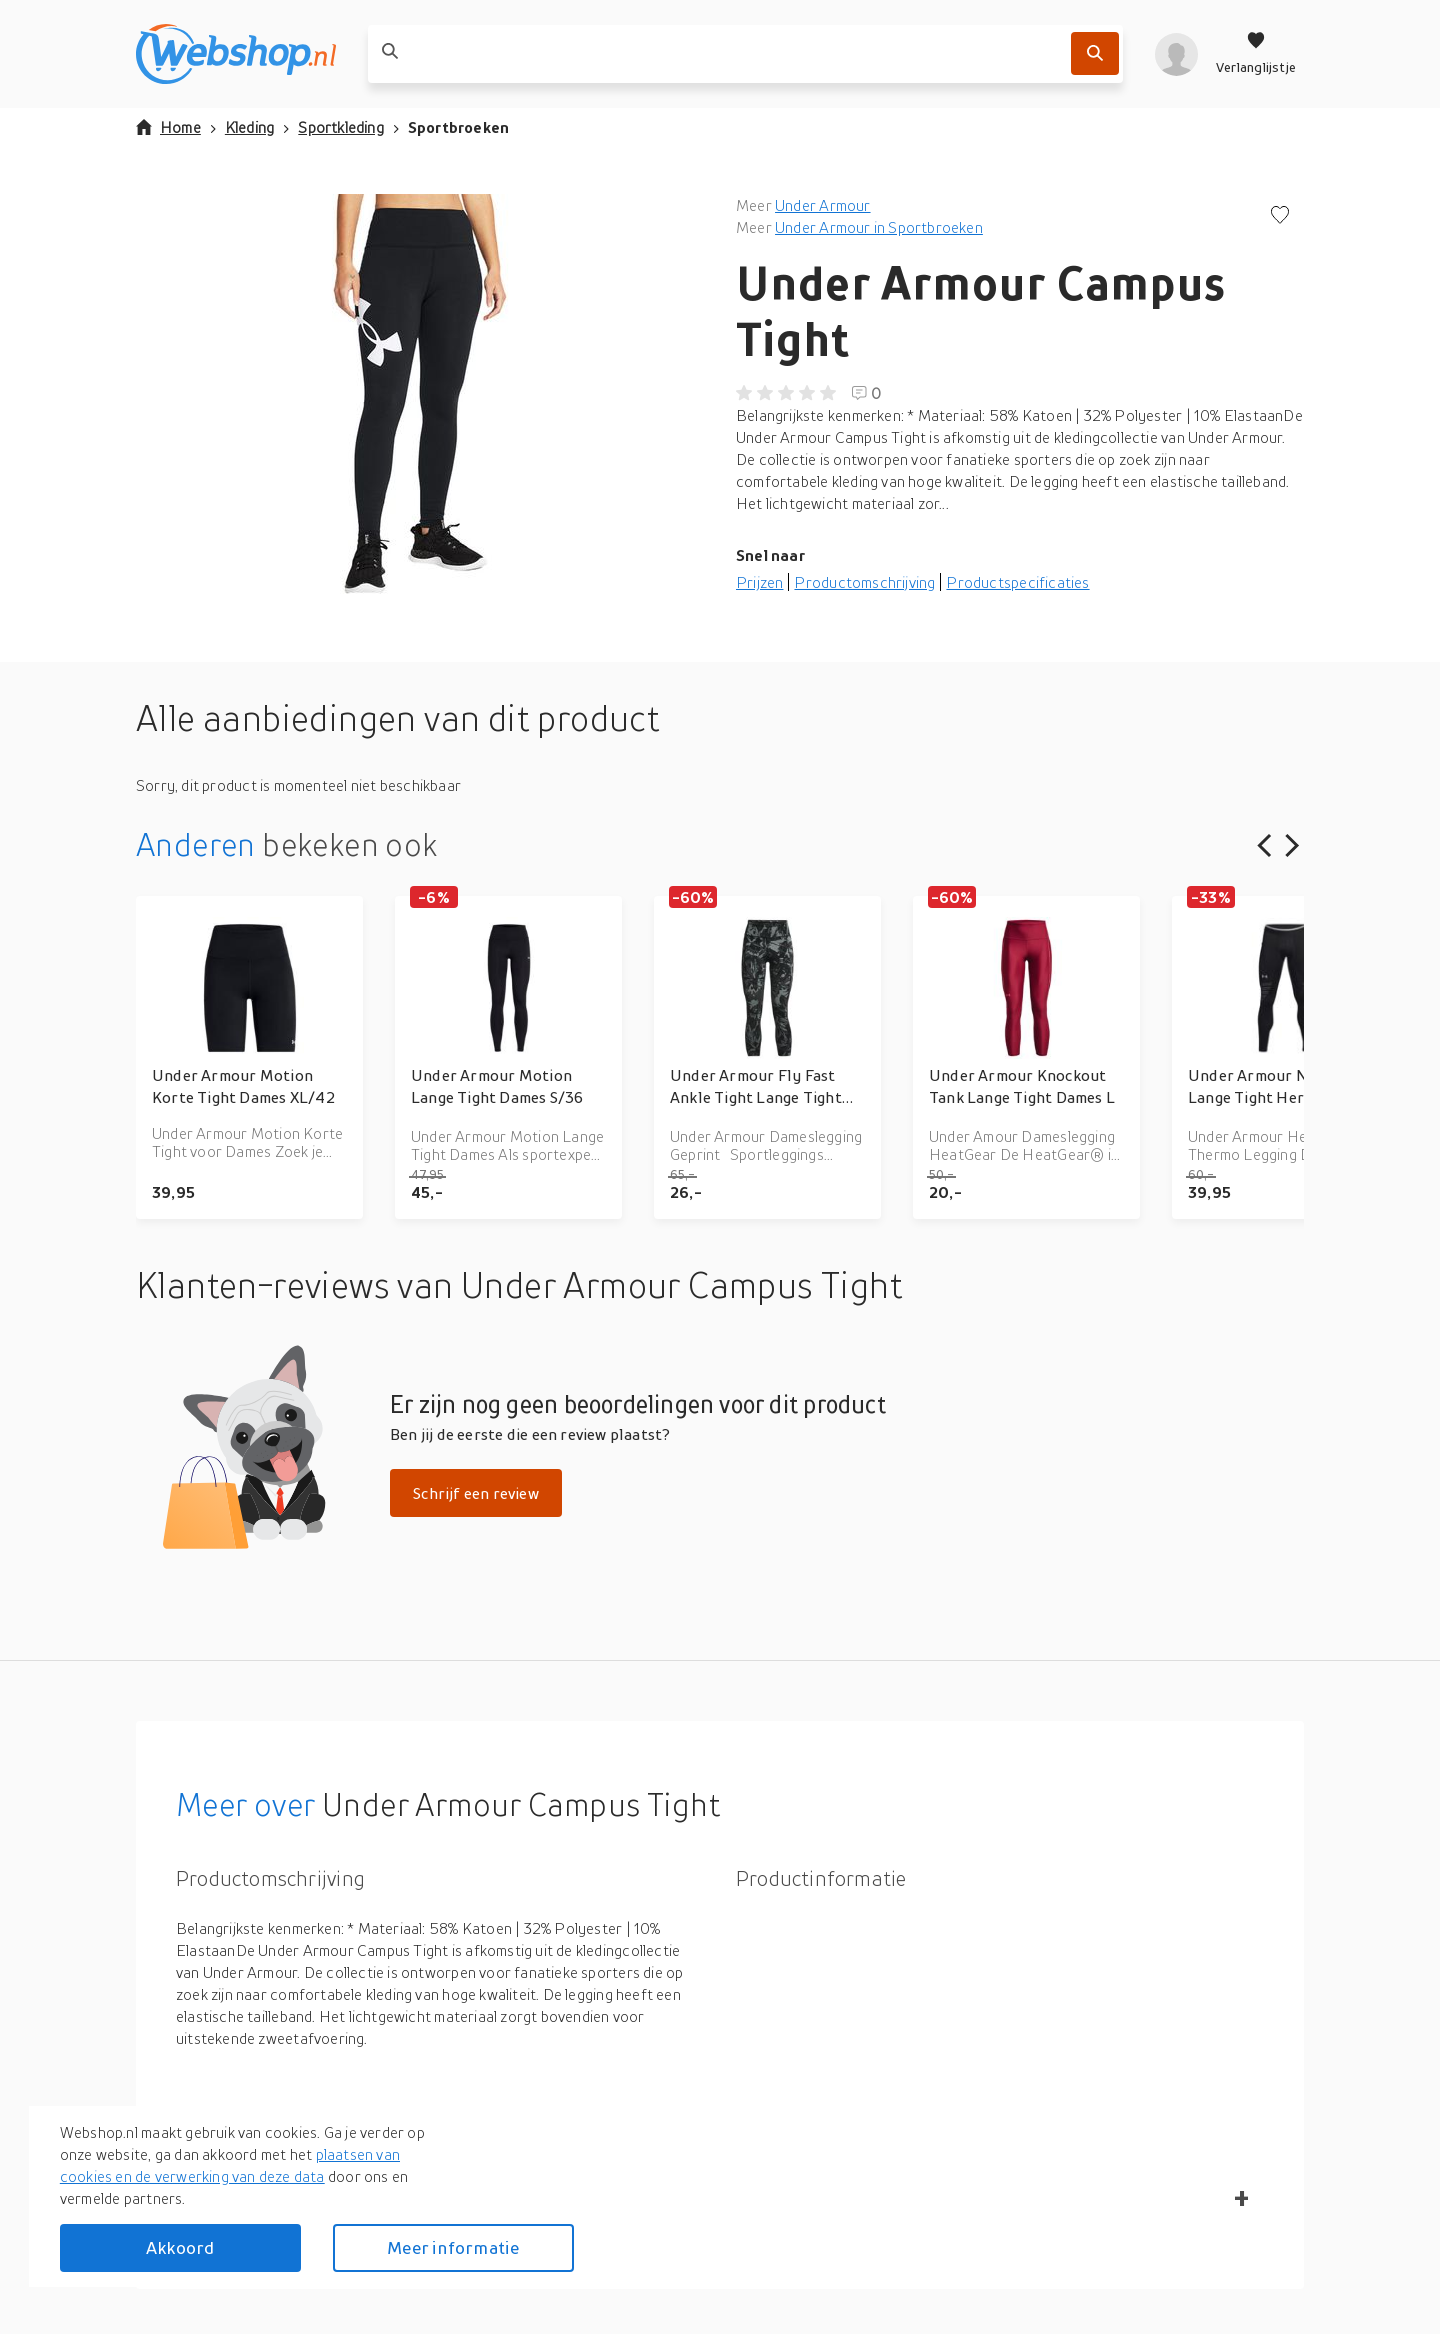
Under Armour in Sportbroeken (879, 227)
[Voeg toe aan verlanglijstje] (1280, 216)
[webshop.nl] (236, 54)
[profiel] (1176, 54)
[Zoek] (1095, 53)
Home (168, 127)
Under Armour (823, 205)
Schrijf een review (476, 1493)
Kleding (249, 127)
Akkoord (180, 2247)
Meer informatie (453, 2247)
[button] (420, 394)
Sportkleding (341, 127)
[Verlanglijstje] (1256, 54)
